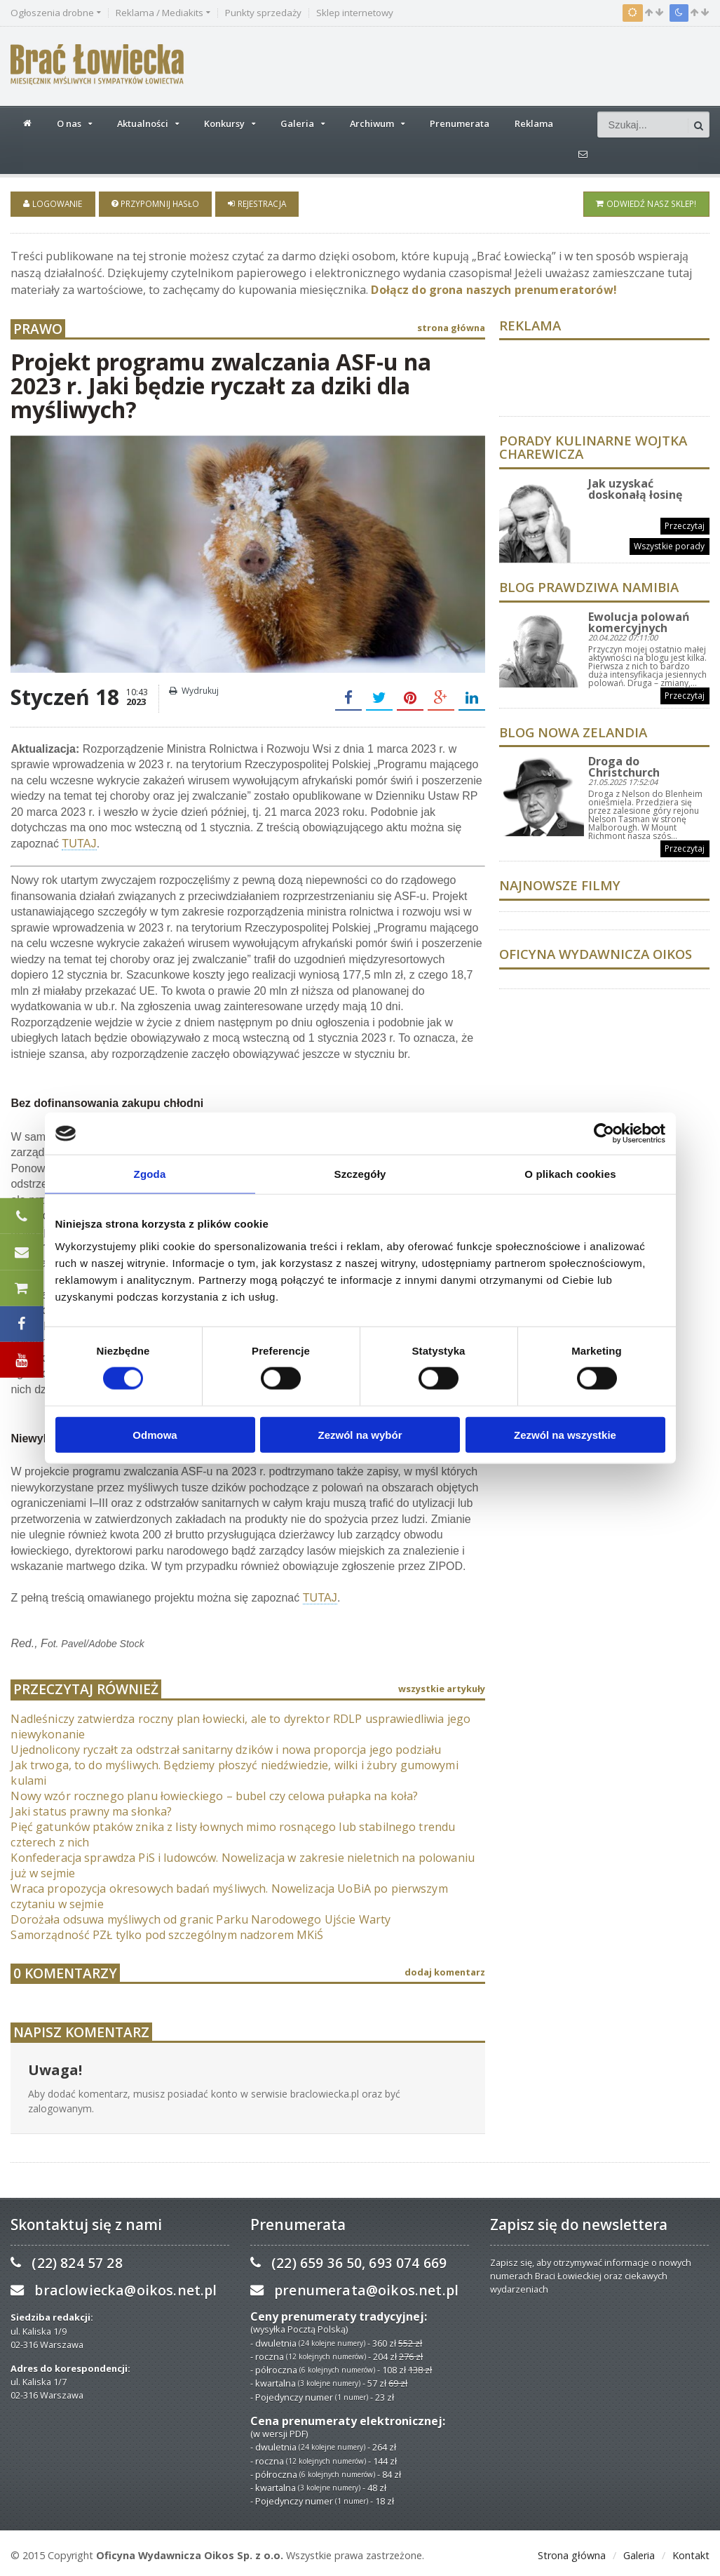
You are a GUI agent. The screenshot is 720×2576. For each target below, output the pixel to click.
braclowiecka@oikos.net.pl (124, 2288)
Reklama (534, 123)
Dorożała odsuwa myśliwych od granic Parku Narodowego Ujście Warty (197, 1917)
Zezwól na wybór (360, 1434)
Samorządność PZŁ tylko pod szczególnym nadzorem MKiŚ (164, 1932)
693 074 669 (405, 2260)
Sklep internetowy (354, 13)
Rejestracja (254, 203)
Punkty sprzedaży (263, 13)
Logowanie (52, 203)
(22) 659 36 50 (315, 2260)
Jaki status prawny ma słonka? (90, 1809)
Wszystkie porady (670, 544)
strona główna (451, 325)
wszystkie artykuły (441, 1686)
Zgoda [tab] (150, 1174)
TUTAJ (79, 841)
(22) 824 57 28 (76, 2260)
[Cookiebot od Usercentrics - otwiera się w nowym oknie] (604, 1133)
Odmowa (155, 1434)
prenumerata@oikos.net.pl (365, 2288)
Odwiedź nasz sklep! (647, 203)
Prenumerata (459, 123)
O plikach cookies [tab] (570, 1174)
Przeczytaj (685, 524)
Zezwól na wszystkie (565, 1434)
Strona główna (572, 2553)
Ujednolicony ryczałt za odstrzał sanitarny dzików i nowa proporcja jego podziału (222, 1747)
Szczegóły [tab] (360, 1174)
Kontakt (690, 2553)
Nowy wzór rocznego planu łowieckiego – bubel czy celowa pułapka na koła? (211, 1794)
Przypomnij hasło (153, 203)
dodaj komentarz (445, 1970)
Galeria (639, 2553)
